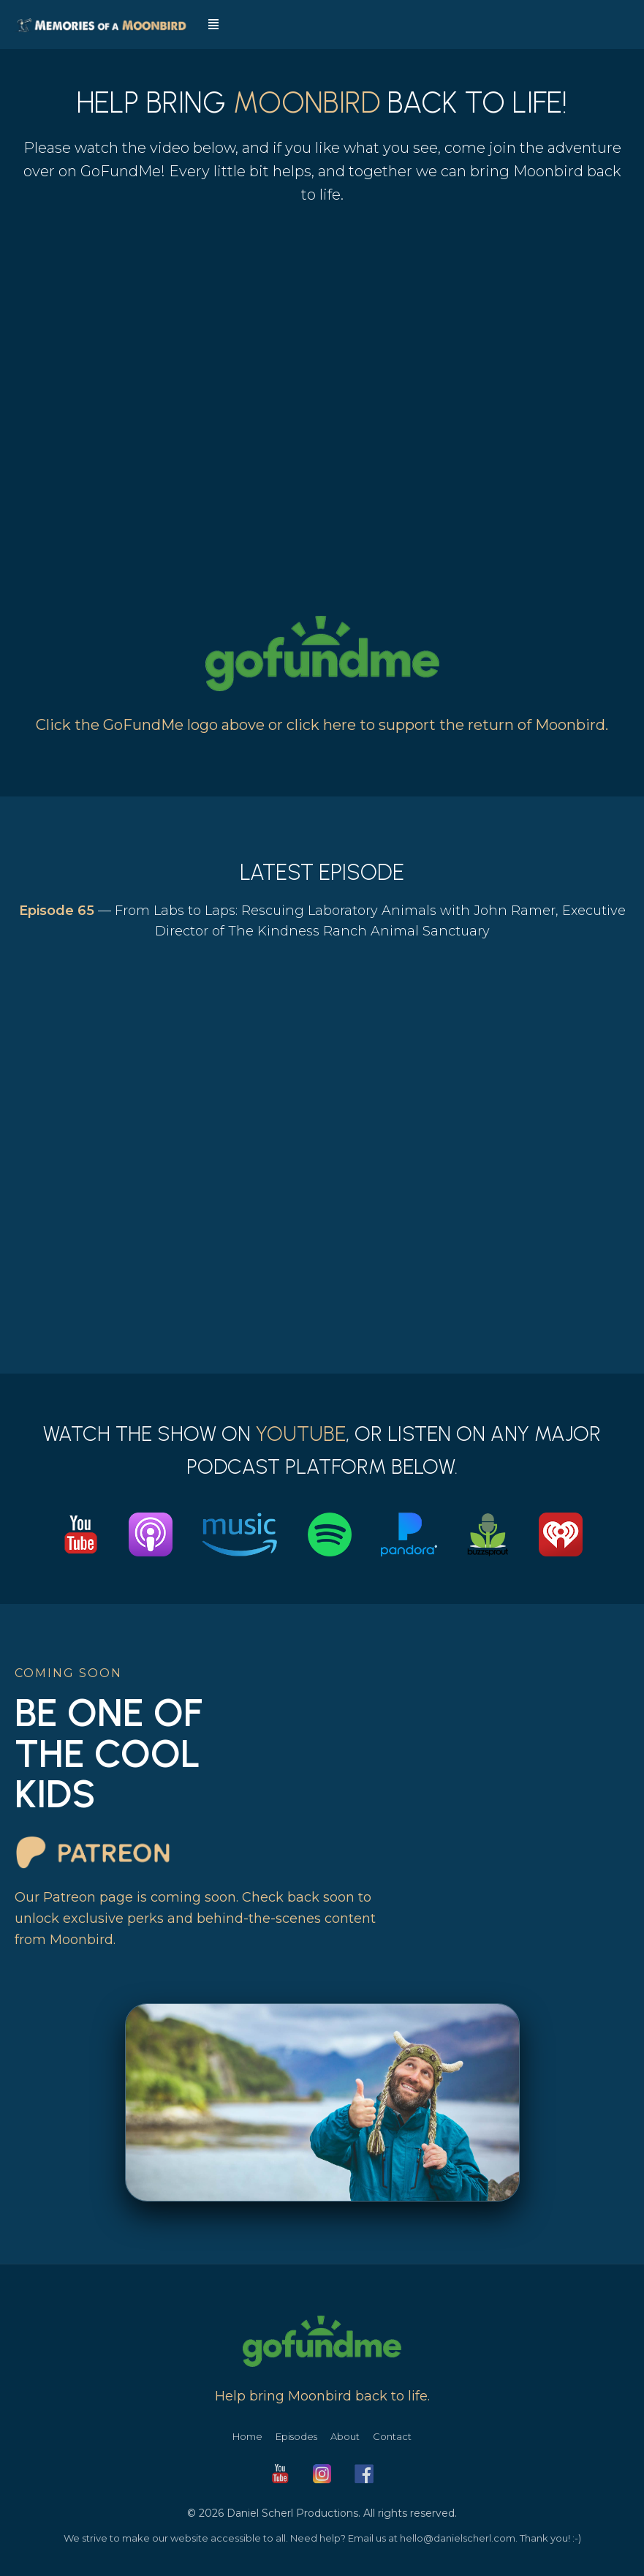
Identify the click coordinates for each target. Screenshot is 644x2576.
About (345, 2436)
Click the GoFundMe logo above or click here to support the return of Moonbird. (322, 725)
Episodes (296, 2436)
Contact (392, 2436)
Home (247, 2436)
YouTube (301, 1433)
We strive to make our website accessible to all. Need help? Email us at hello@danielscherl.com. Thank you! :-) (322, 2538)
